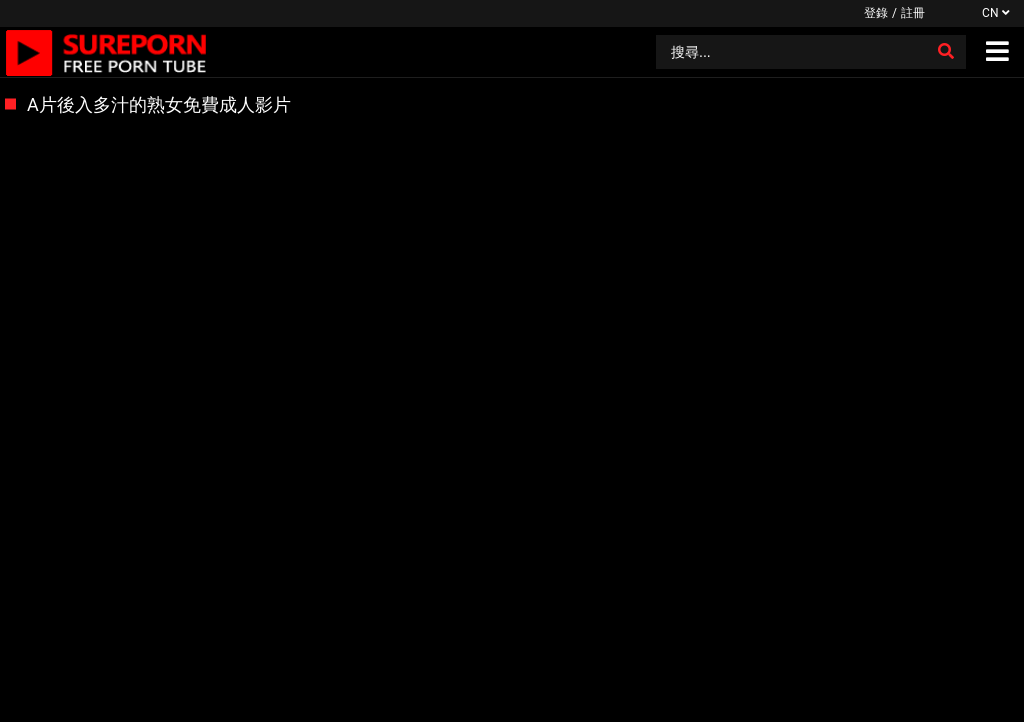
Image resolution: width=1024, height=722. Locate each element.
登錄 (876, 13)
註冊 (913, 13)
